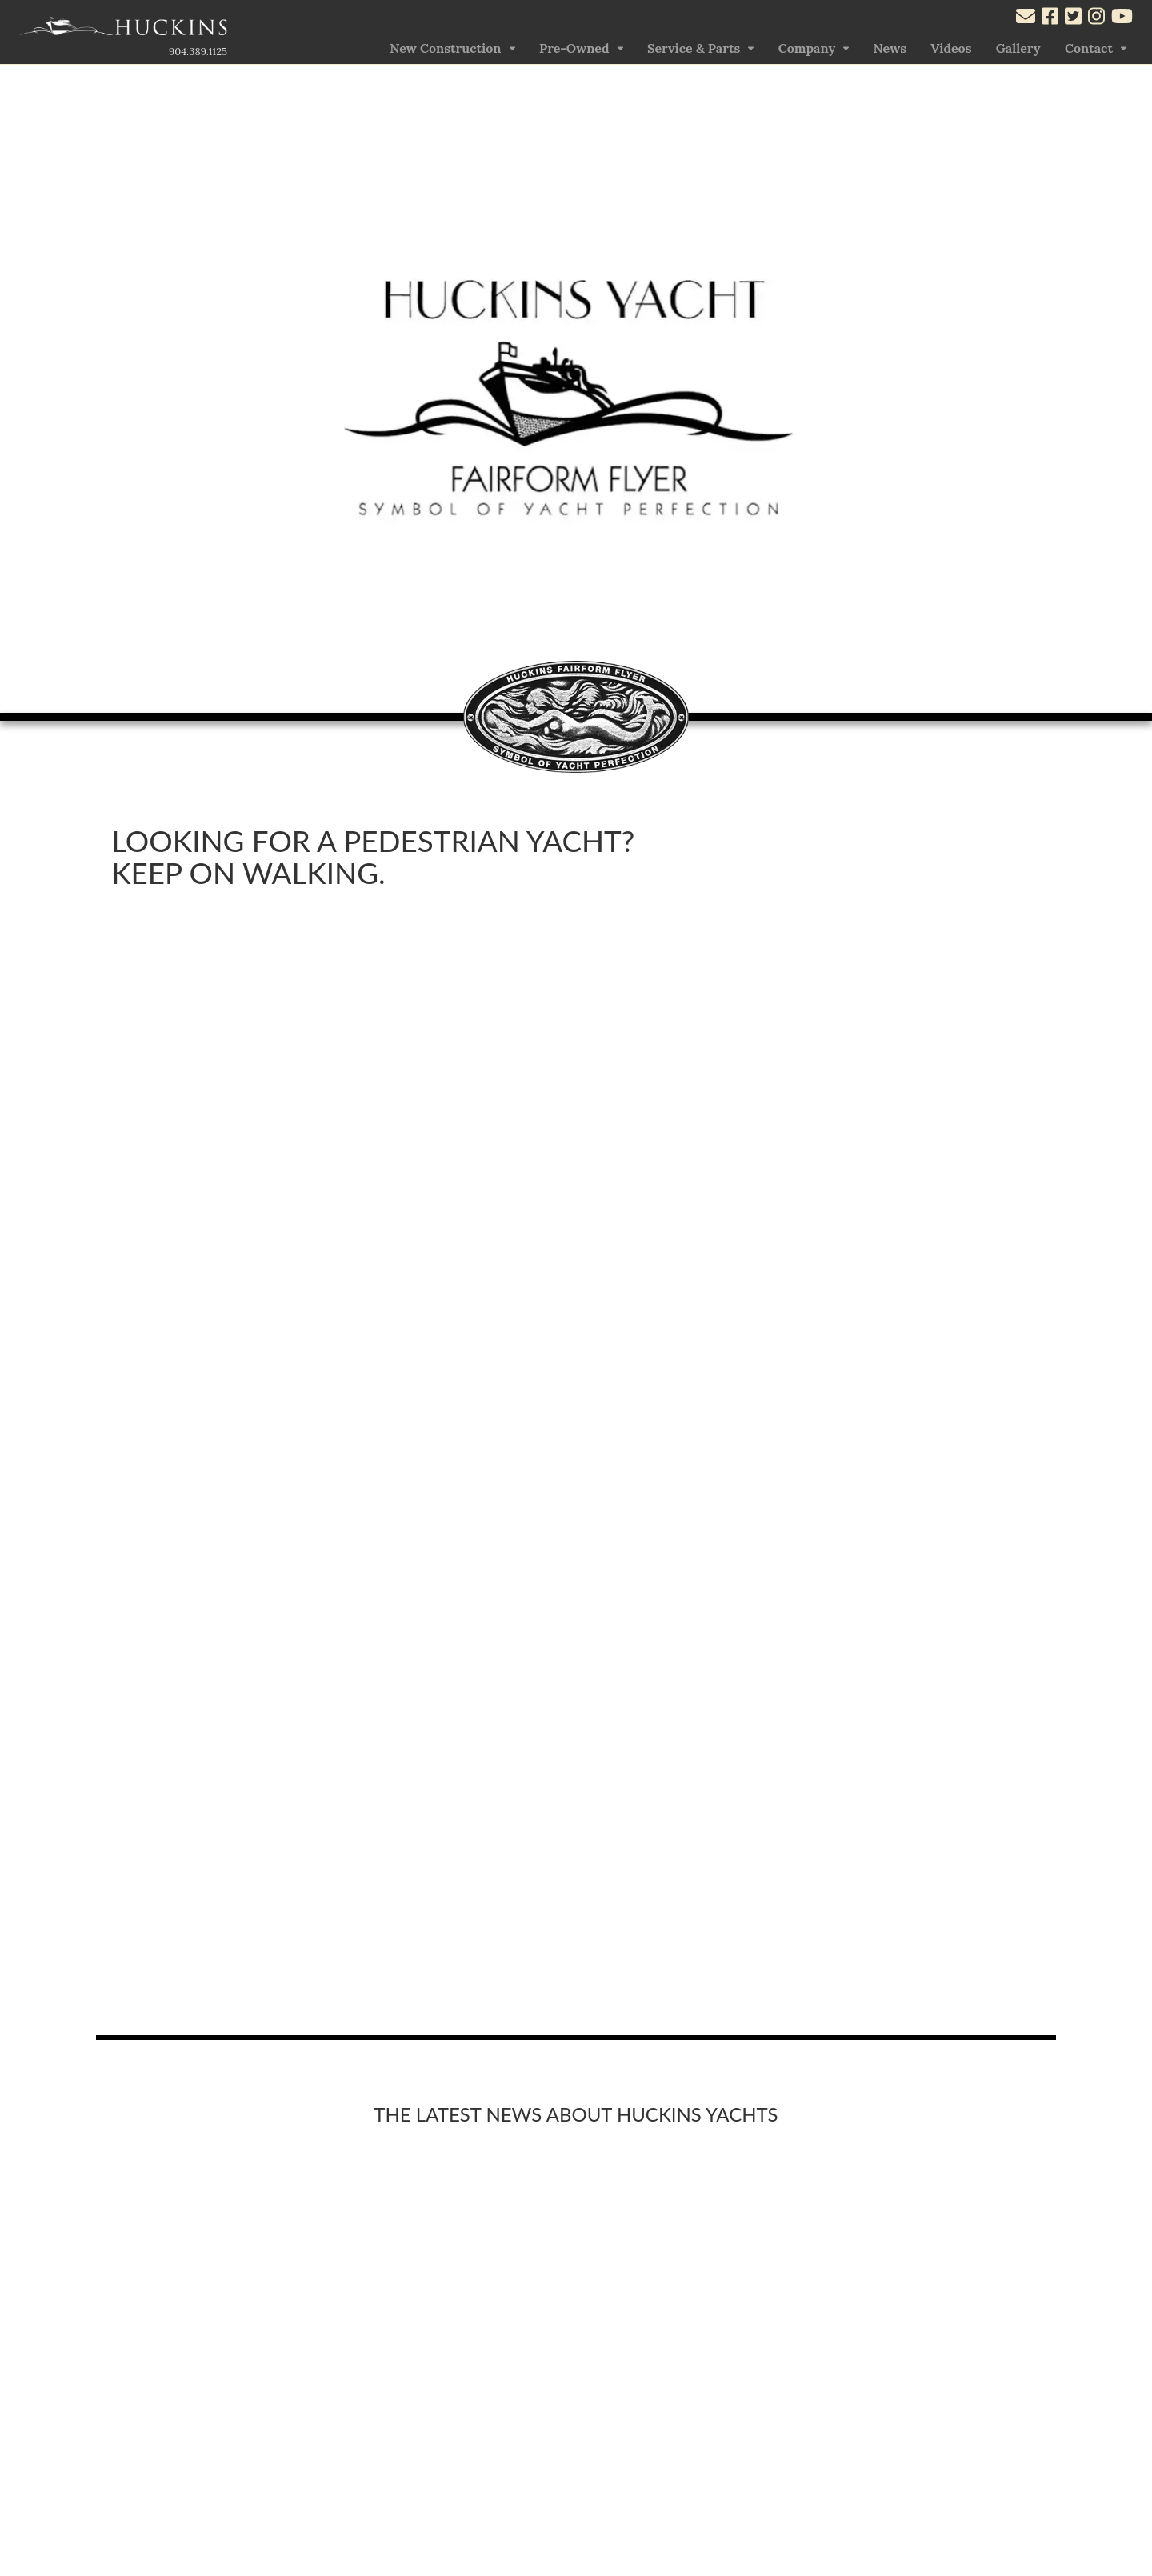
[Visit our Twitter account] (1073, 18)
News (890, 48)
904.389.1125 (198, 51)
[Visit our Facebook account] (1050, 18)
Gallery (1018, 48)
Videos (950, 48)
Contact (1089, 48)
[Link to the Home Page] (123, 30)
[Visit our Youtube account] (1122, 18)
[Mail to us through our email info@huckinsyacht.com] (1025, 18)
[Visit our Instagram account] (1096, 18)
